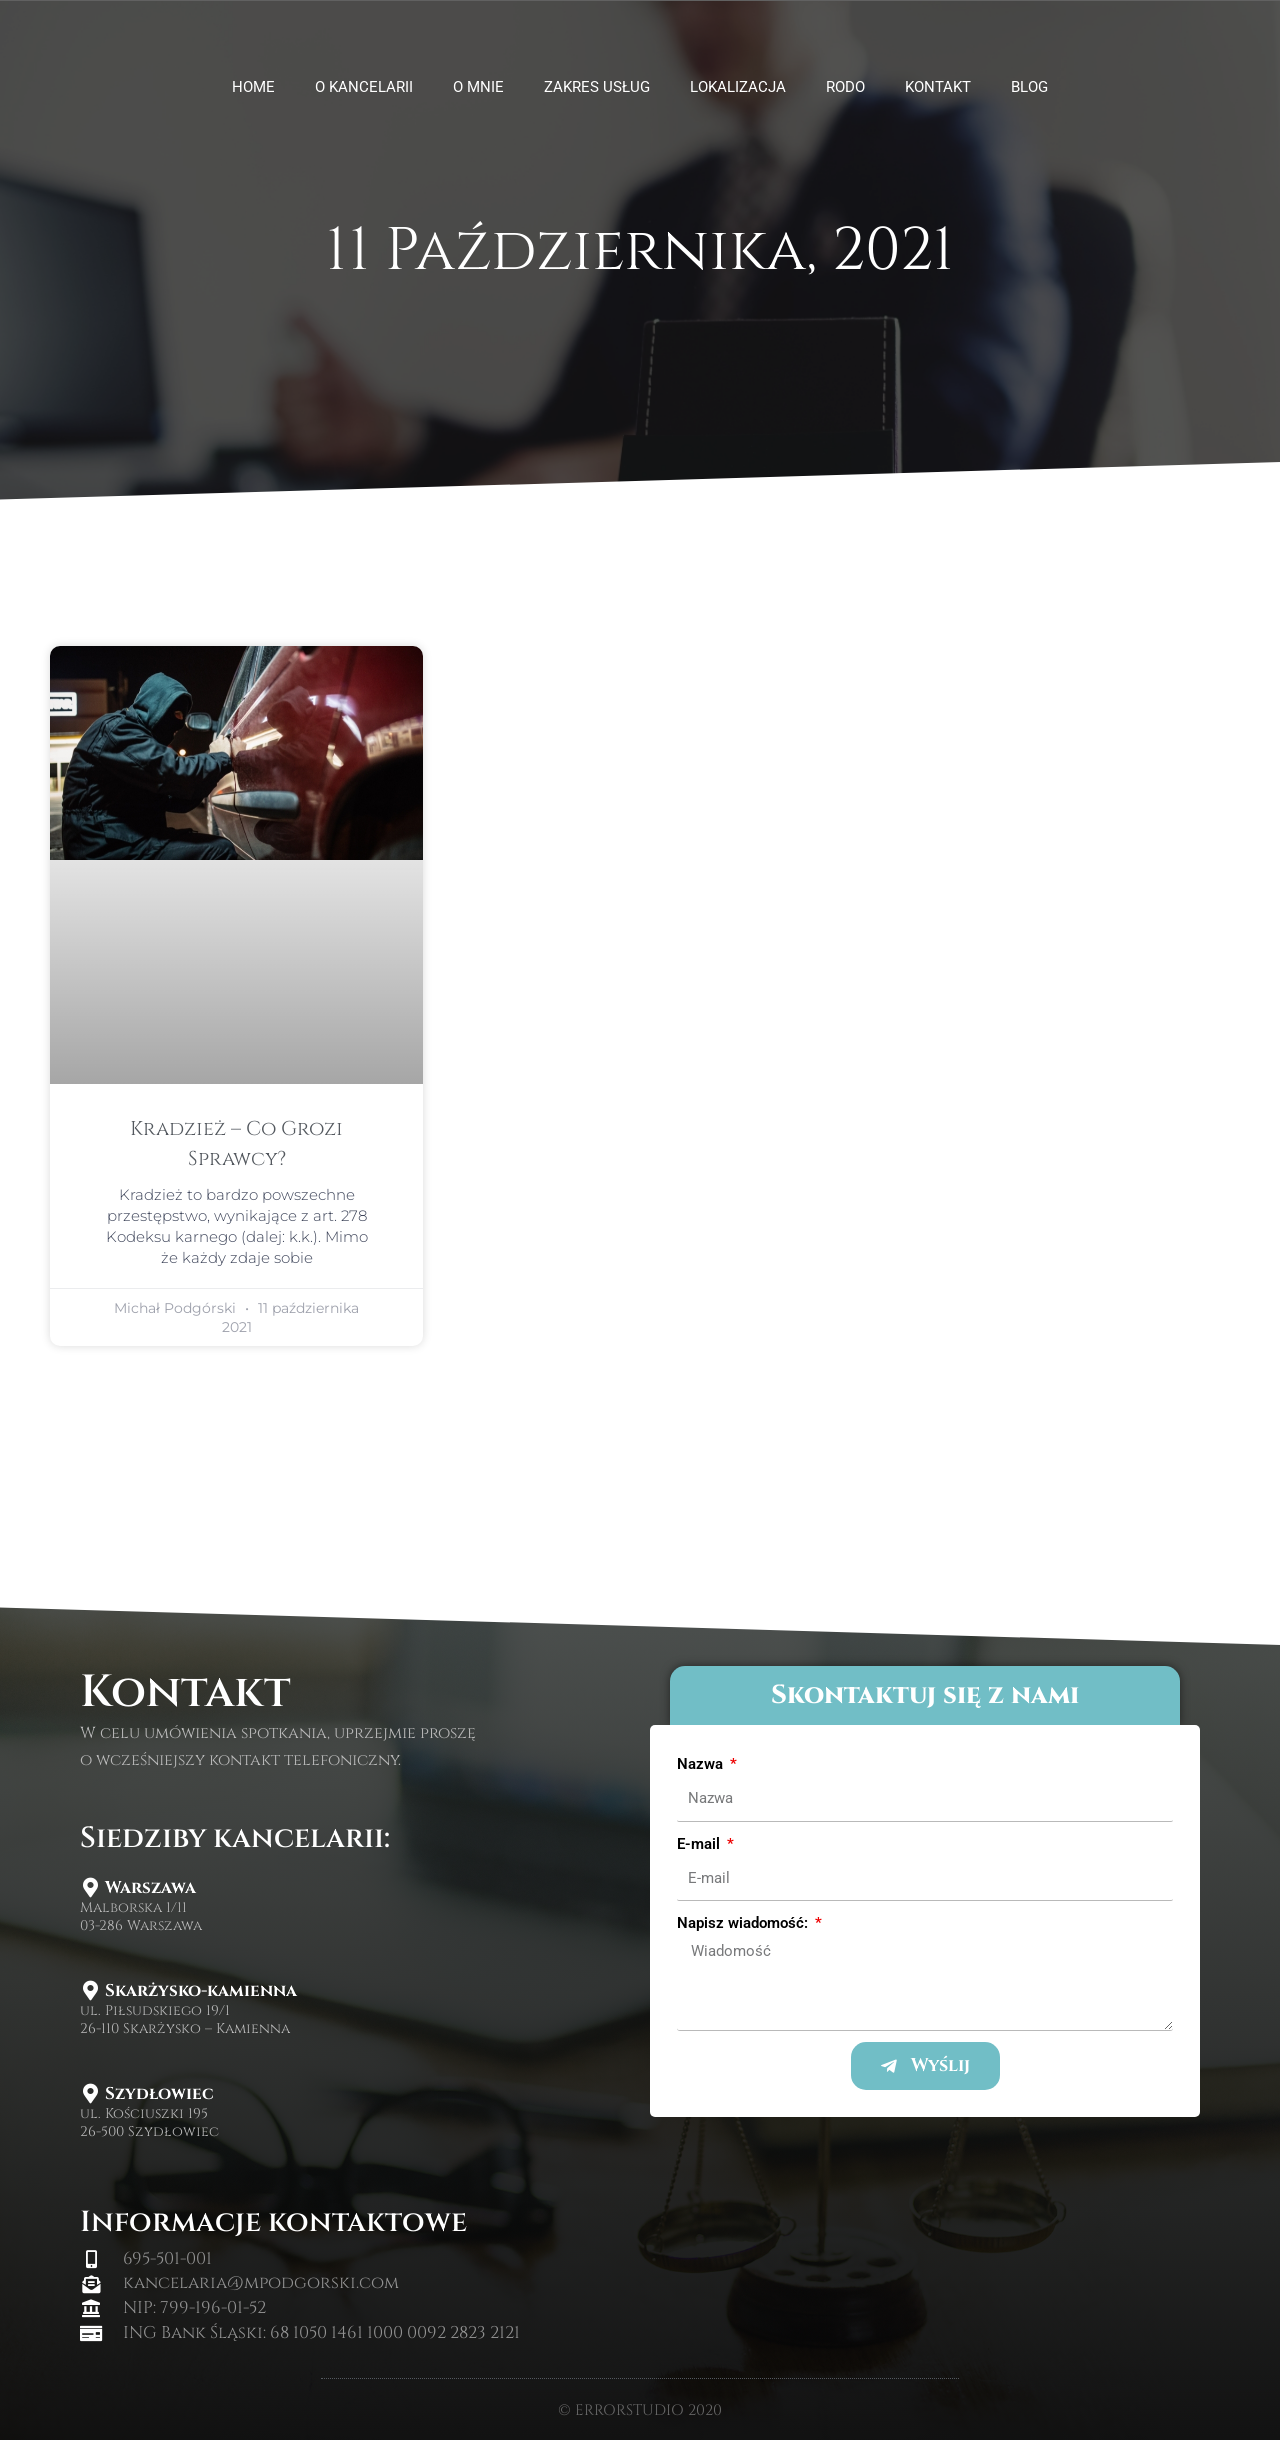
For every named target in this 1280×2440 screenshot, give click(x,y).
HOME (253, 87)
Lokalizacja (738, 87)
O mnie (478, 87)
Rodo (845, 87)
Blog (1029, 87)
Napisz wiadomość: (744, 1923)
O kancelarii (364, 87)
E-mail (700, 1844)
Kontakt (938, 87)
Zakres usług (597, 87)
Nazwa (702, 1764)
